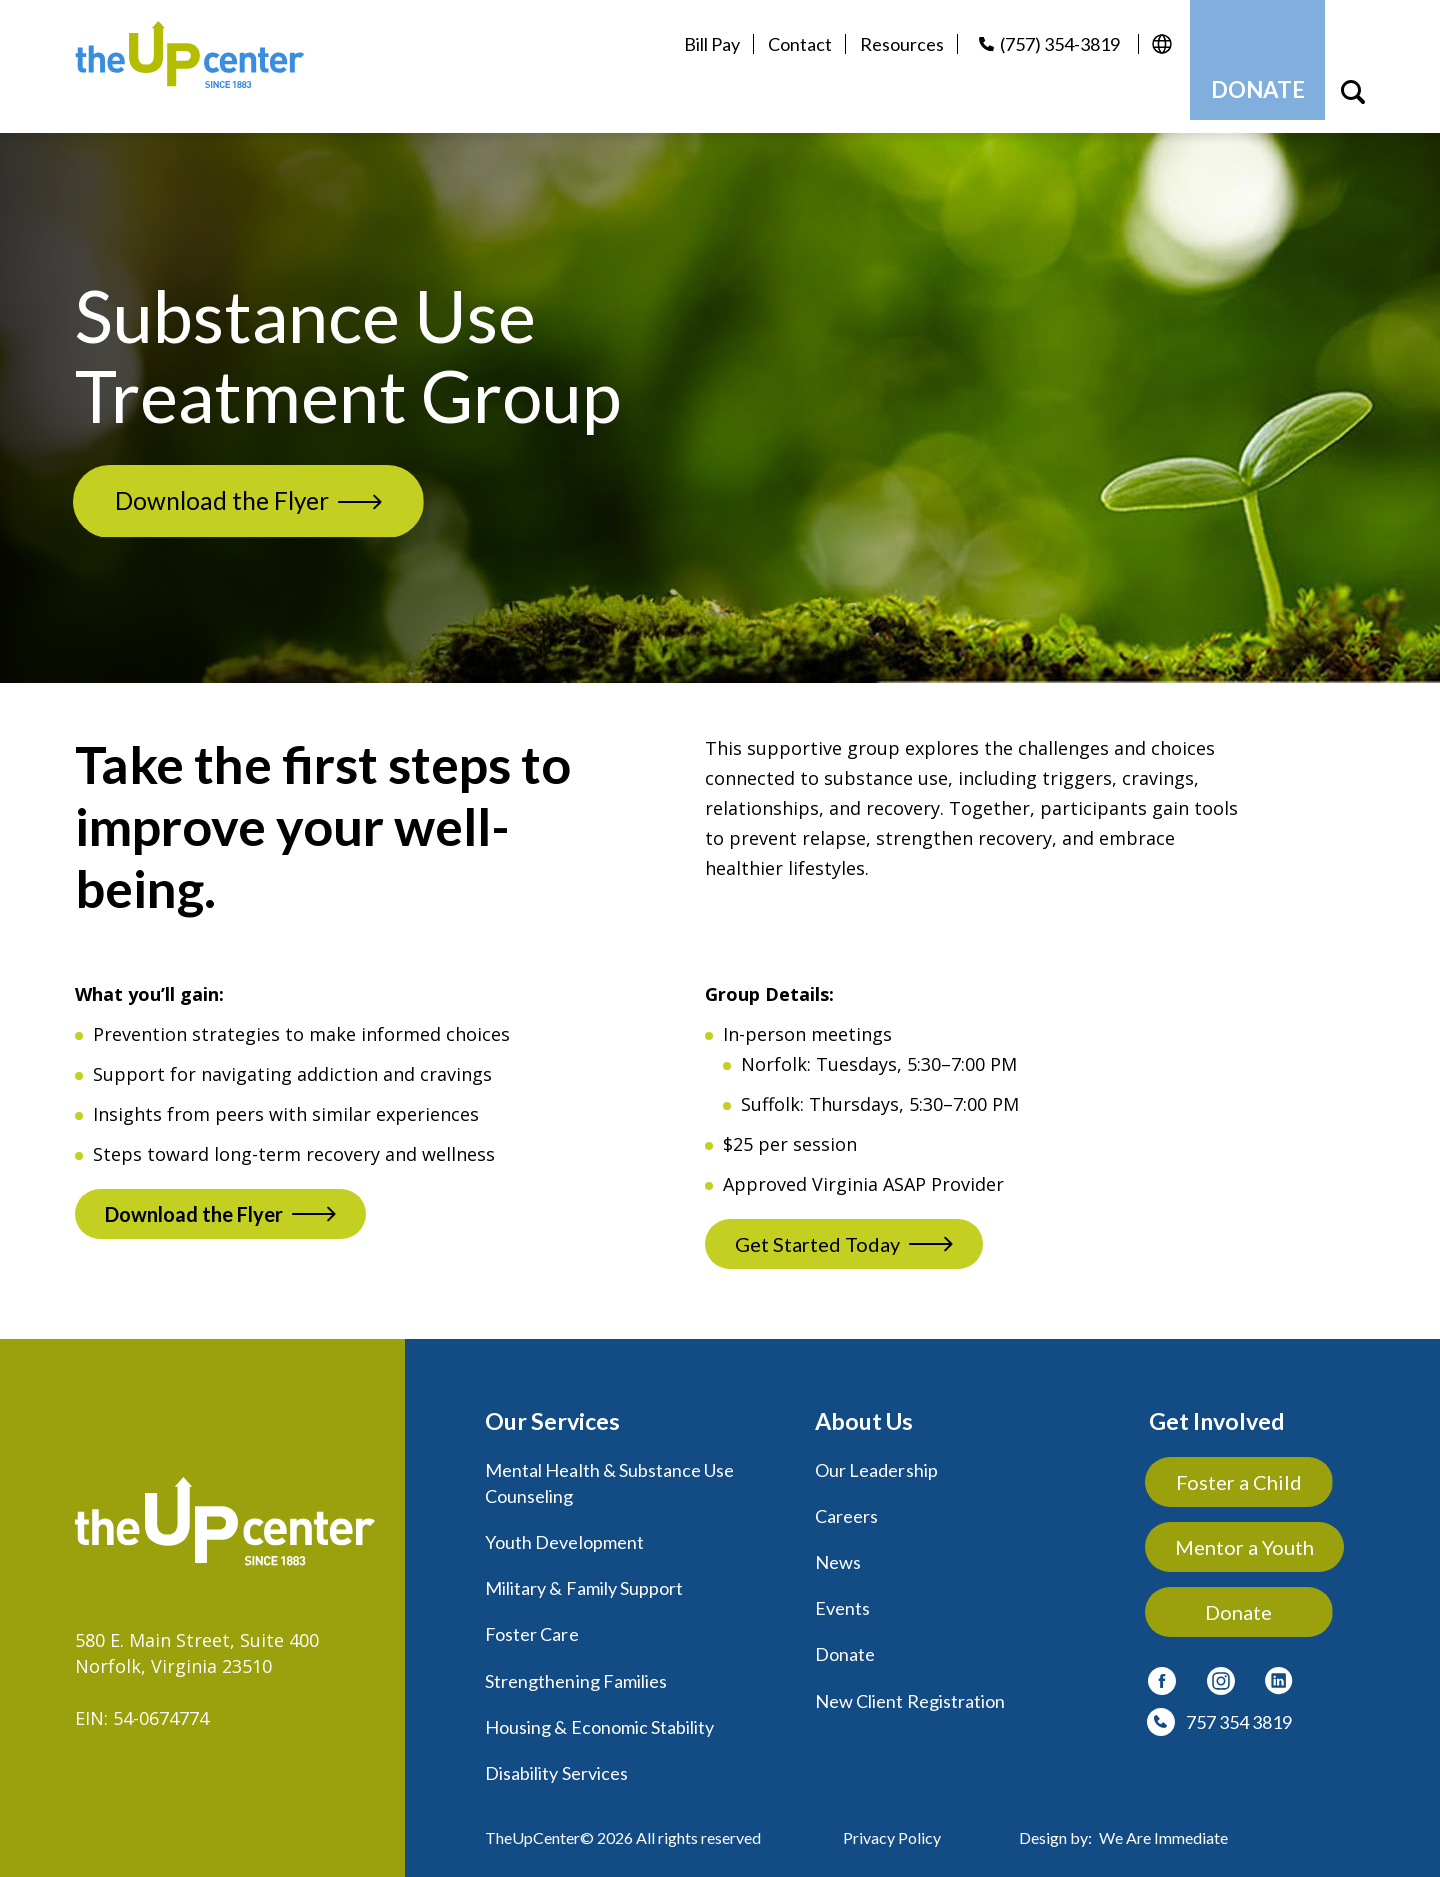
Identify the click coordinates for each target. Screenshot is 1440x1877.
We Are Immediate (1163, 1822)
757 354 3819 (1239, 1708)
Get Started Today (817, 1231)
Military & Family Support (584, 1574)
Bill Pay (700, 44)
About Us (866, 1407)
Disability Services (556, 1758)
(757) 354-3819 (1048, 44)
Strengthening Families (576, 1666)
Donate (845, 1640)
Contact (788, 44)
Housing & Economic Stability (599, 1712)
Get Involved (1219, 1407)
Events (842, 1594)
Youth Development (564, 1528)
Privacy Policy (892, 1822)
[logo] (208, 59)
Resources (890, 44)
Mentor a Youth (1245, 1533)
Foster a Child (1246, 1468)
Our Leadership (876, 1456)
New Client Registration (910, 1686)
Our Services (554, 1407)
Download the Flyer (237, 486)
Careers (846, 1502)
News (838, 1548)
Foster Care (532, 1620)
